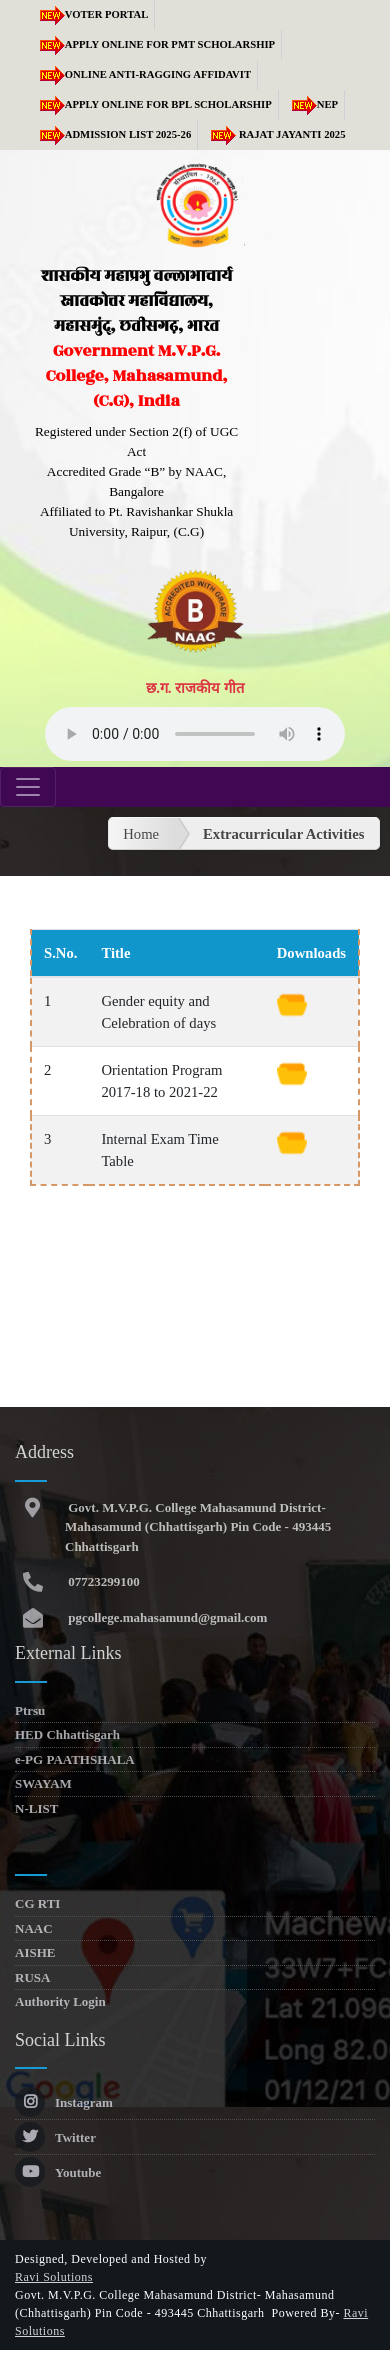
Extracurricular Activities (283, 834)
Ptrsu (30, 1710)
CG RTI (37, 1903)
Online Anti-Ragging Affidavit (142, 74)
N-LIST (36, 1808)
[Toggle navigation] (28, 787)
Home (141, 834)
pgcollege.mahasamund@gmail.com (166, 1617)
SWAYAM (43, 1783)
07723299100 (102, 1581)
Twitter (55, 2137)
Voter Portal (91, 14)
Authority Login (60, 2001)
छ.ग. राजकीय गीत (195, 688)
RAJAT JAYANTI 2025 (274, 134)
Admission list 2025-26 (112, 134)
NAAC (34, 1928)
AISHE (35, 1952)
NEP (311, 104)
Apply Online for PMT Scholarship (154, 44)
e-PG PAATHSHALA (75, 1759)
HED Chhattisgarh (67, 1734)
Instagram (64, 2102)
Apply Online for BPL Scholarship (152, 104)
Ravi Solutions (54, 2277)
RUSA (32, 1977)
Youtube (58, 2172)
